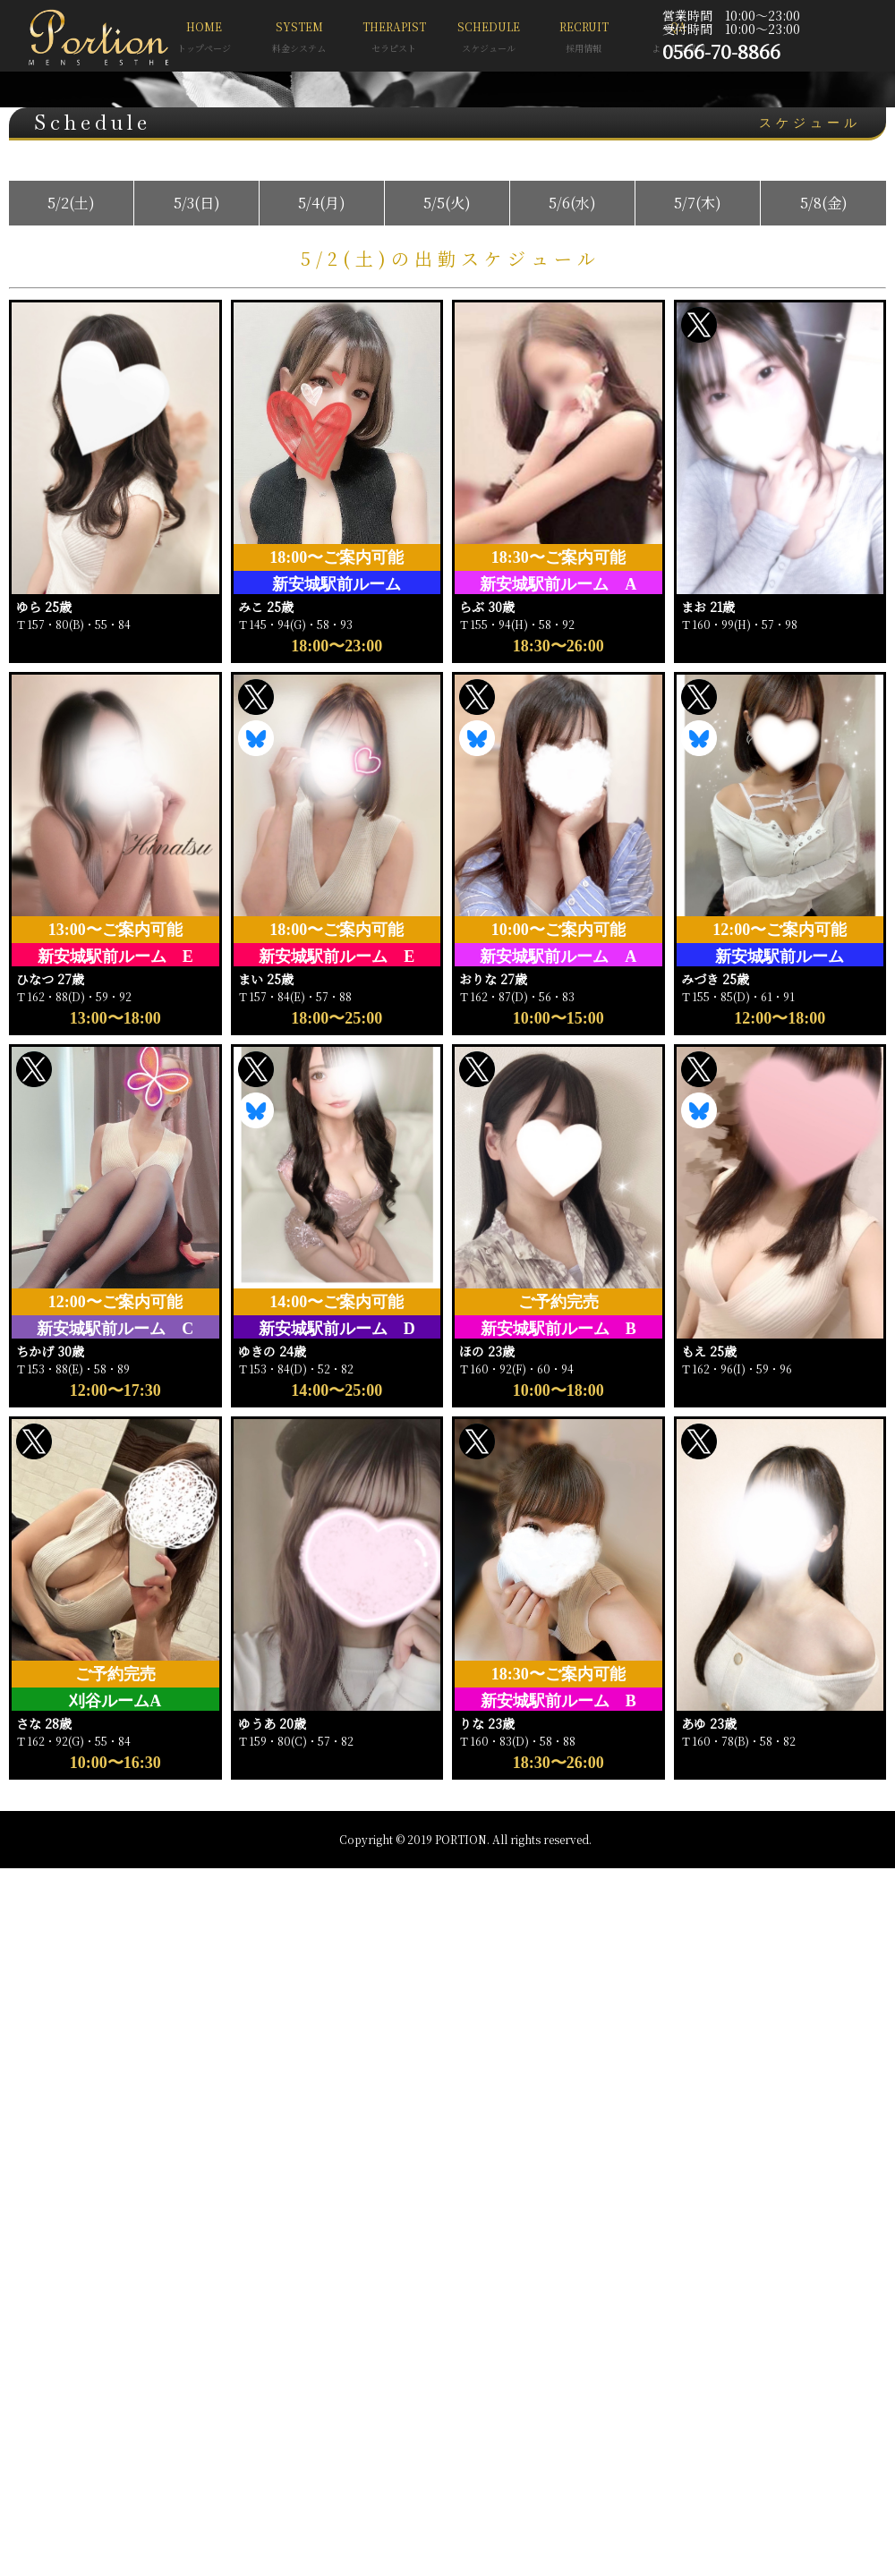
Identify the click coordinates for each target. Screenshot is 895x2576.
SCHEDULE (488, 39)
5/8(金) (824, 202)
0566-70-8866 (721, 51)
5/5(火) (447, 202)
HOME (204, 39)
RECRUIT (583, 39)
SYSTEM (299, 39)
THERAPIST (394, 39)
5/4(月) (321, 202)
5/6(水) (572, 202)
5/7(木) (697, 202)
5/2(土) (71, 202)
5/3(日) (197, 202)
